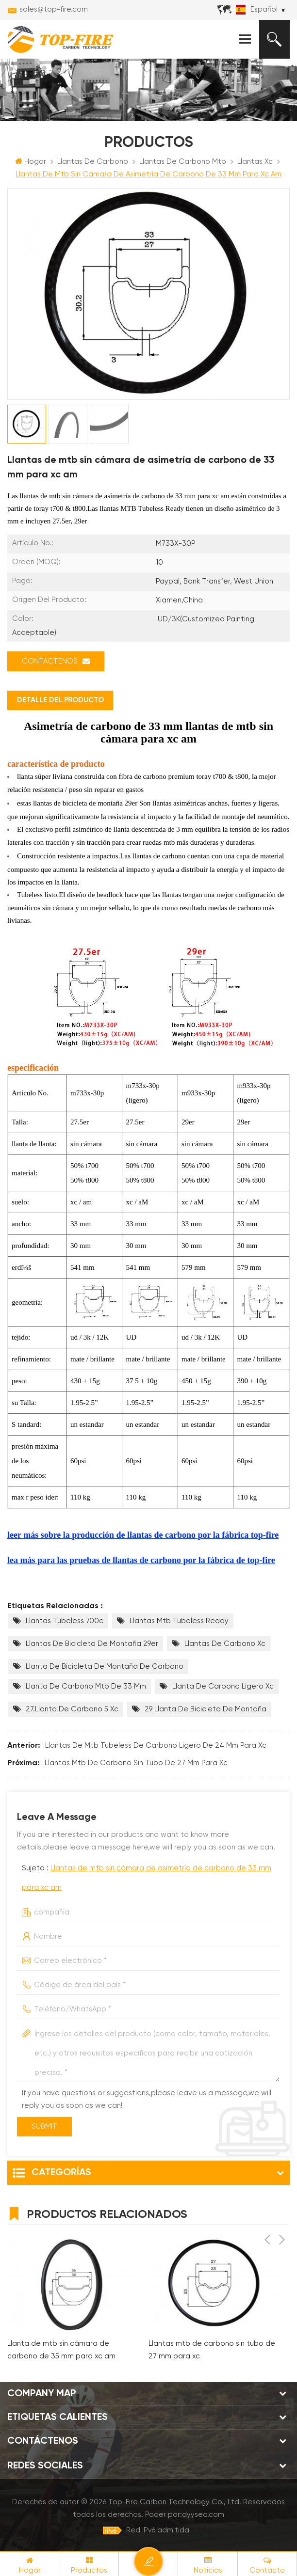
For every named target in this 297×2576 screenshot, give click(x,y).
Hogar (30, 162)
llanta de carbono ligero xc (223, 1687)
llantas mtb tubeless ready (179, 1621)
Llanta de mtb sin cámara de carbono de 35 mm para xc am (61, 2351)
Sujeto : (146, 1878)
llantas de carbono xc (224, 1644)
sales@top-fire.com (53, 9)
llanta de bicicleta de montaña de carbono (104, 1667)
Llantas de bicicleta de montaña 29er (92, 1644)
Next (282, 2213)
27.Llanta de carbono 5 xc (72, 1709)
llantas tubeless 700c (64, 1621)
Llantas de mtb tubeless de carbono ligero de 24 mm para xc (155, 1746)
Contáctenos (56, 661)
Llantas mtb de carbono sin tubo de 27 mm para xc (136, 1763)
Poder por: (184, 2515)
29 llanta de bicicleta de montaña (205, 1709)
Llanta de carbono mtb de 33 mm (86, 1687)
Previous (267, 2213)
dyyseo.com (203, 2515)
